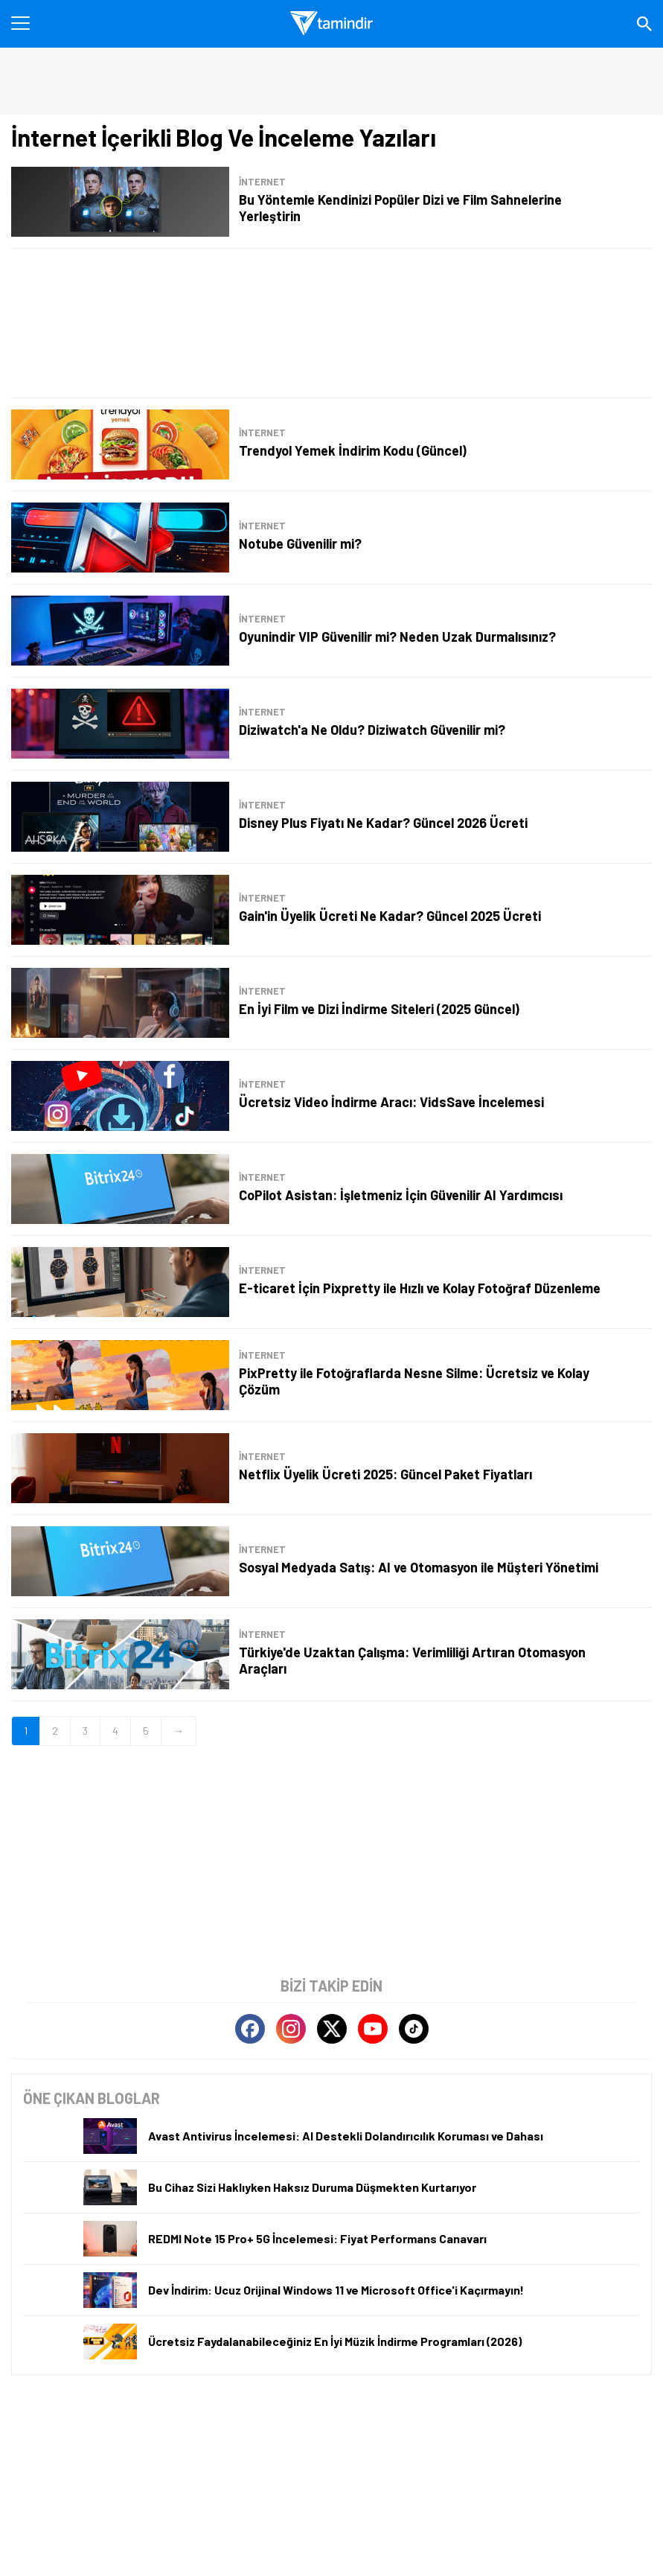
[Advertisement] (331, 323)
